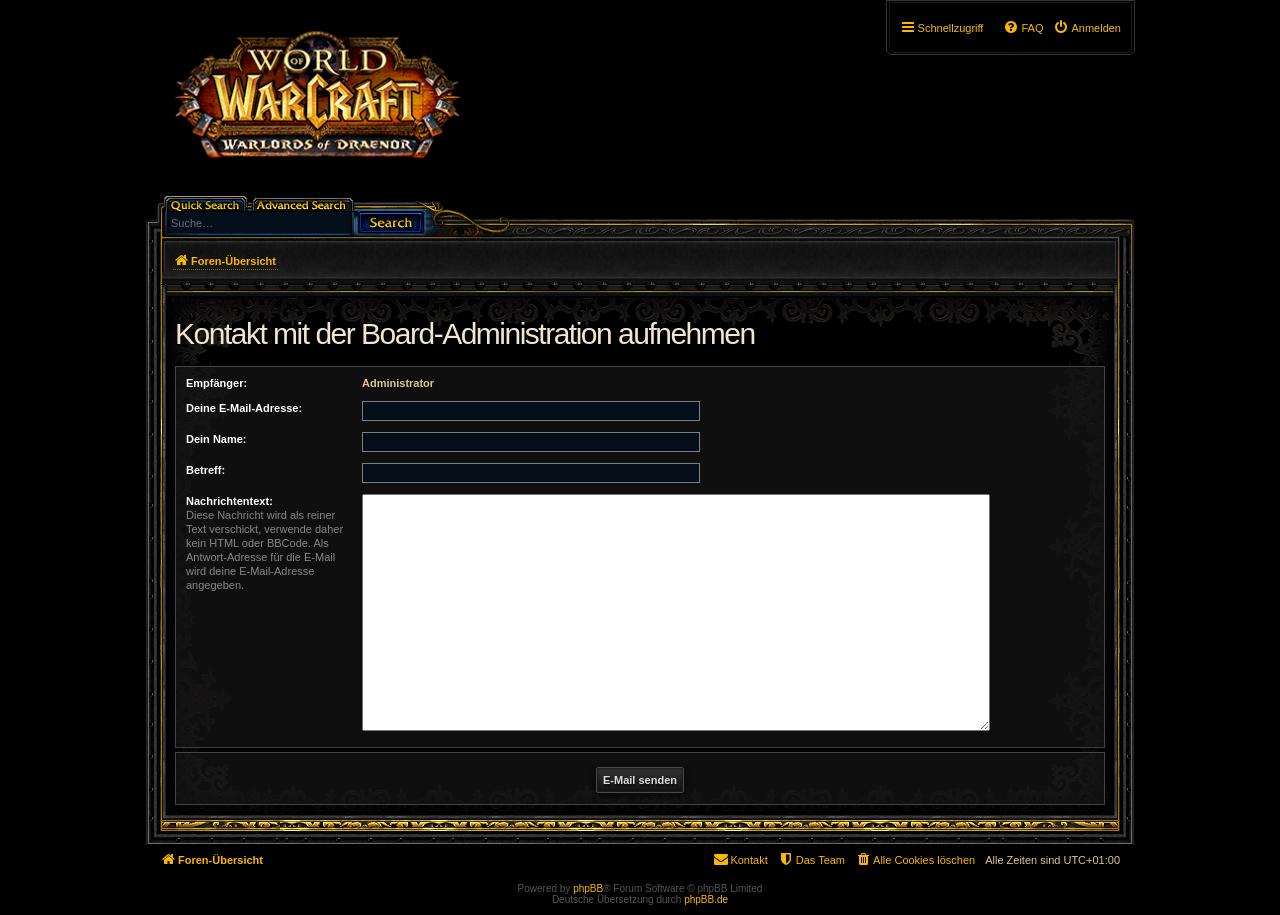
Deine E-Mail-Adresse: (244, 408)
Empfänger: (216, 383)
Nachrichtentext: (229, 501)
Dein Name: (216, 439)
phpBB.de (706, 899)
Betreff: (205, 470)
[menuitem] (1087, 28)
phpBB (588, 888)
